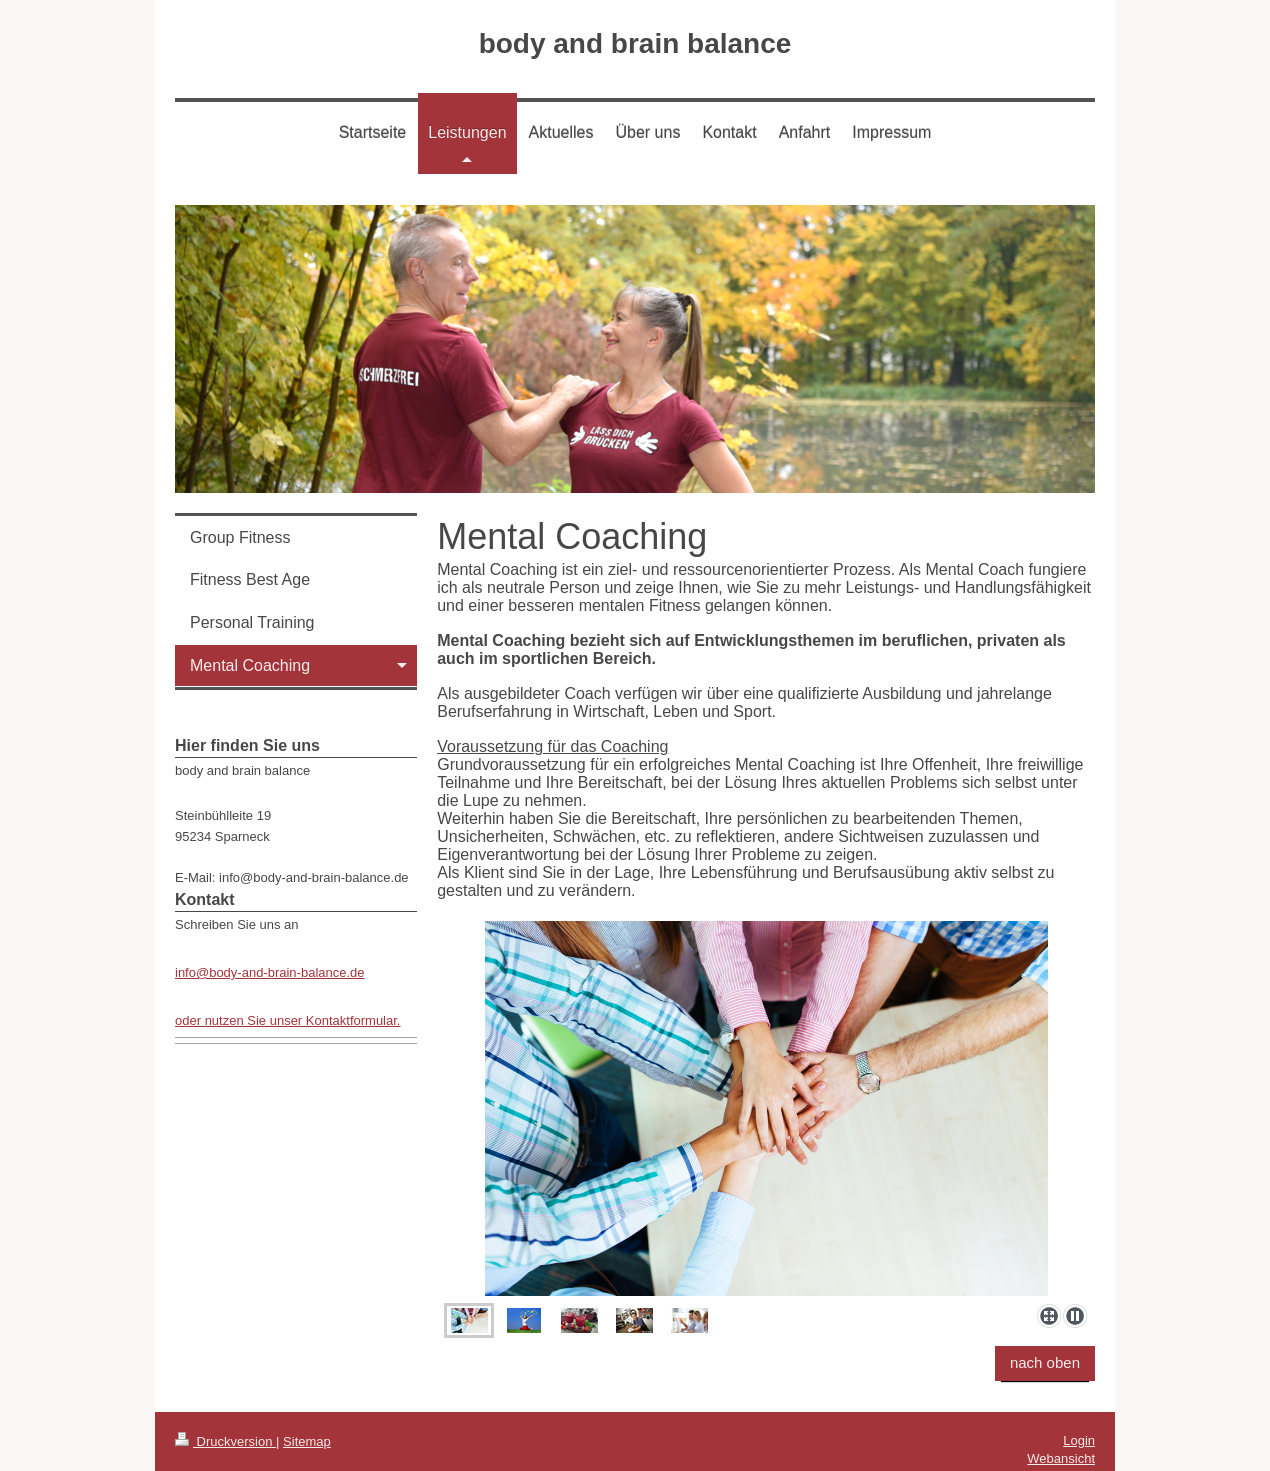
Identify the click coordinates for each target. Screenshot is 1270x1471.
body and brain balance (635, 43)
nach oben (1045, 1362)
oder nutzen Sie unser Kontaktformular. (287, 1020)
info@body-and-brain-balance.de (270, 972)
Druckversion (225, 1441)
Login (1079, 1440)
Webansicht (1061, 1458)
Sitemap (307, 1441)
